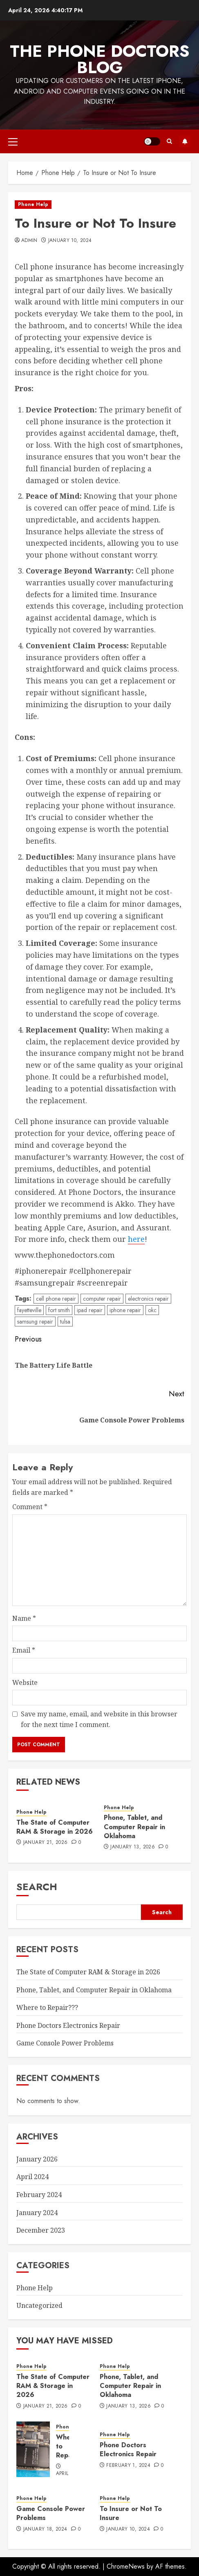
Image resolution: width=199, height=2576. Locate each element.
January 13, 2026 (132, 1847)
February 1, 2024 (128, 2465)
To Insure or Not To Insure (131, 2513)
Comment (29, 1506)
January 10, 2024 (70, 240)
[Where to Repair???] (33, 2449)
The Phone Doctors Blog (100, 59)
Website (25, 1682)
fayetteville (29, 1310)
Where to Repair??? (47, 2007)
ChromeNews (126, 2566)
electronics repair (148, 1299)
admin (29, 240)
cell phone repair (56, 1299)
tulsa (65, 1321)
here (136, 1239)
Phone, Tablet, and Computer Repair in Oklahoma (134, 1827)
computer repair (102, 1299)
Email (23, 1650)
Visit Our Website (185, 141)
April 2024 (32, 2176)
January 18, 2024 (45, 2529)
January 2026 (37, 2159)
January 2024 (37, 2212)
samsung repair (35, 1321)
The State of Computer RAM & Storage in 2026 (54, 1827)
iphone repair (125, 1310)
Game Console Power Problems (65, 2042)
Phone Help (33, 204)
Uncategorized (39, 2305)
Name (24, 1618)
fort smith (59, 1310)
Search (36, 1886)
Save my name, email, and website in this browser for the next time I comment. (99, 1719)
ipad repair (90, 1310)
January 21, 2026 (45, 1842)
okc (152, 1310)
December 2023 (40, 2230)
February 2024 (39, 2194)
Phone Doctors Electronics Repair (68, 2025)
